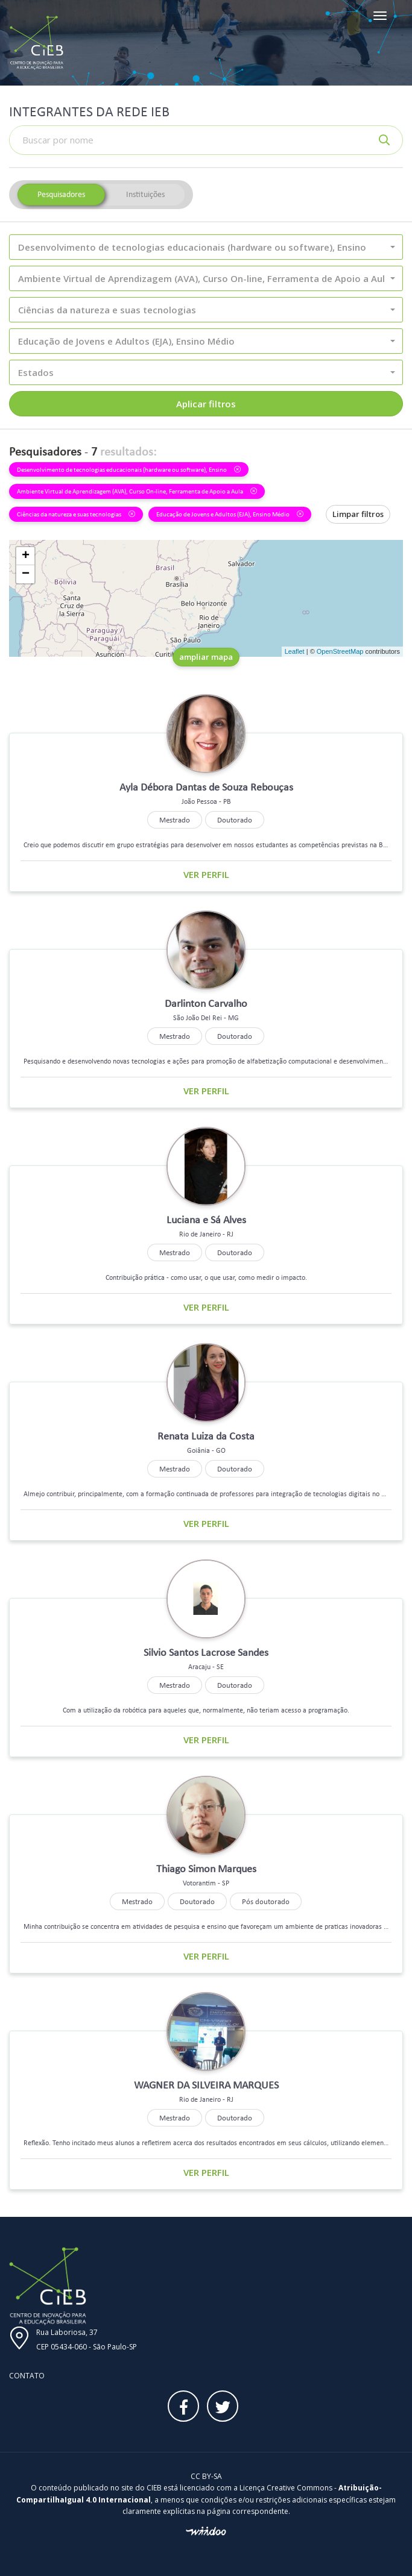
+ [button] (26, 556)
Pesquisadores (61, 194)
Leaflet (295, 651)
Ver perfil (206, 874)
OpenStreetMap (340, 651)
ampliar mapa (206, 656)
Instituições (145, 194)
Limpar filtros (358, 514)
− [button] (26, 574)
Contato (27, 2376)
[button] (206, 247)
